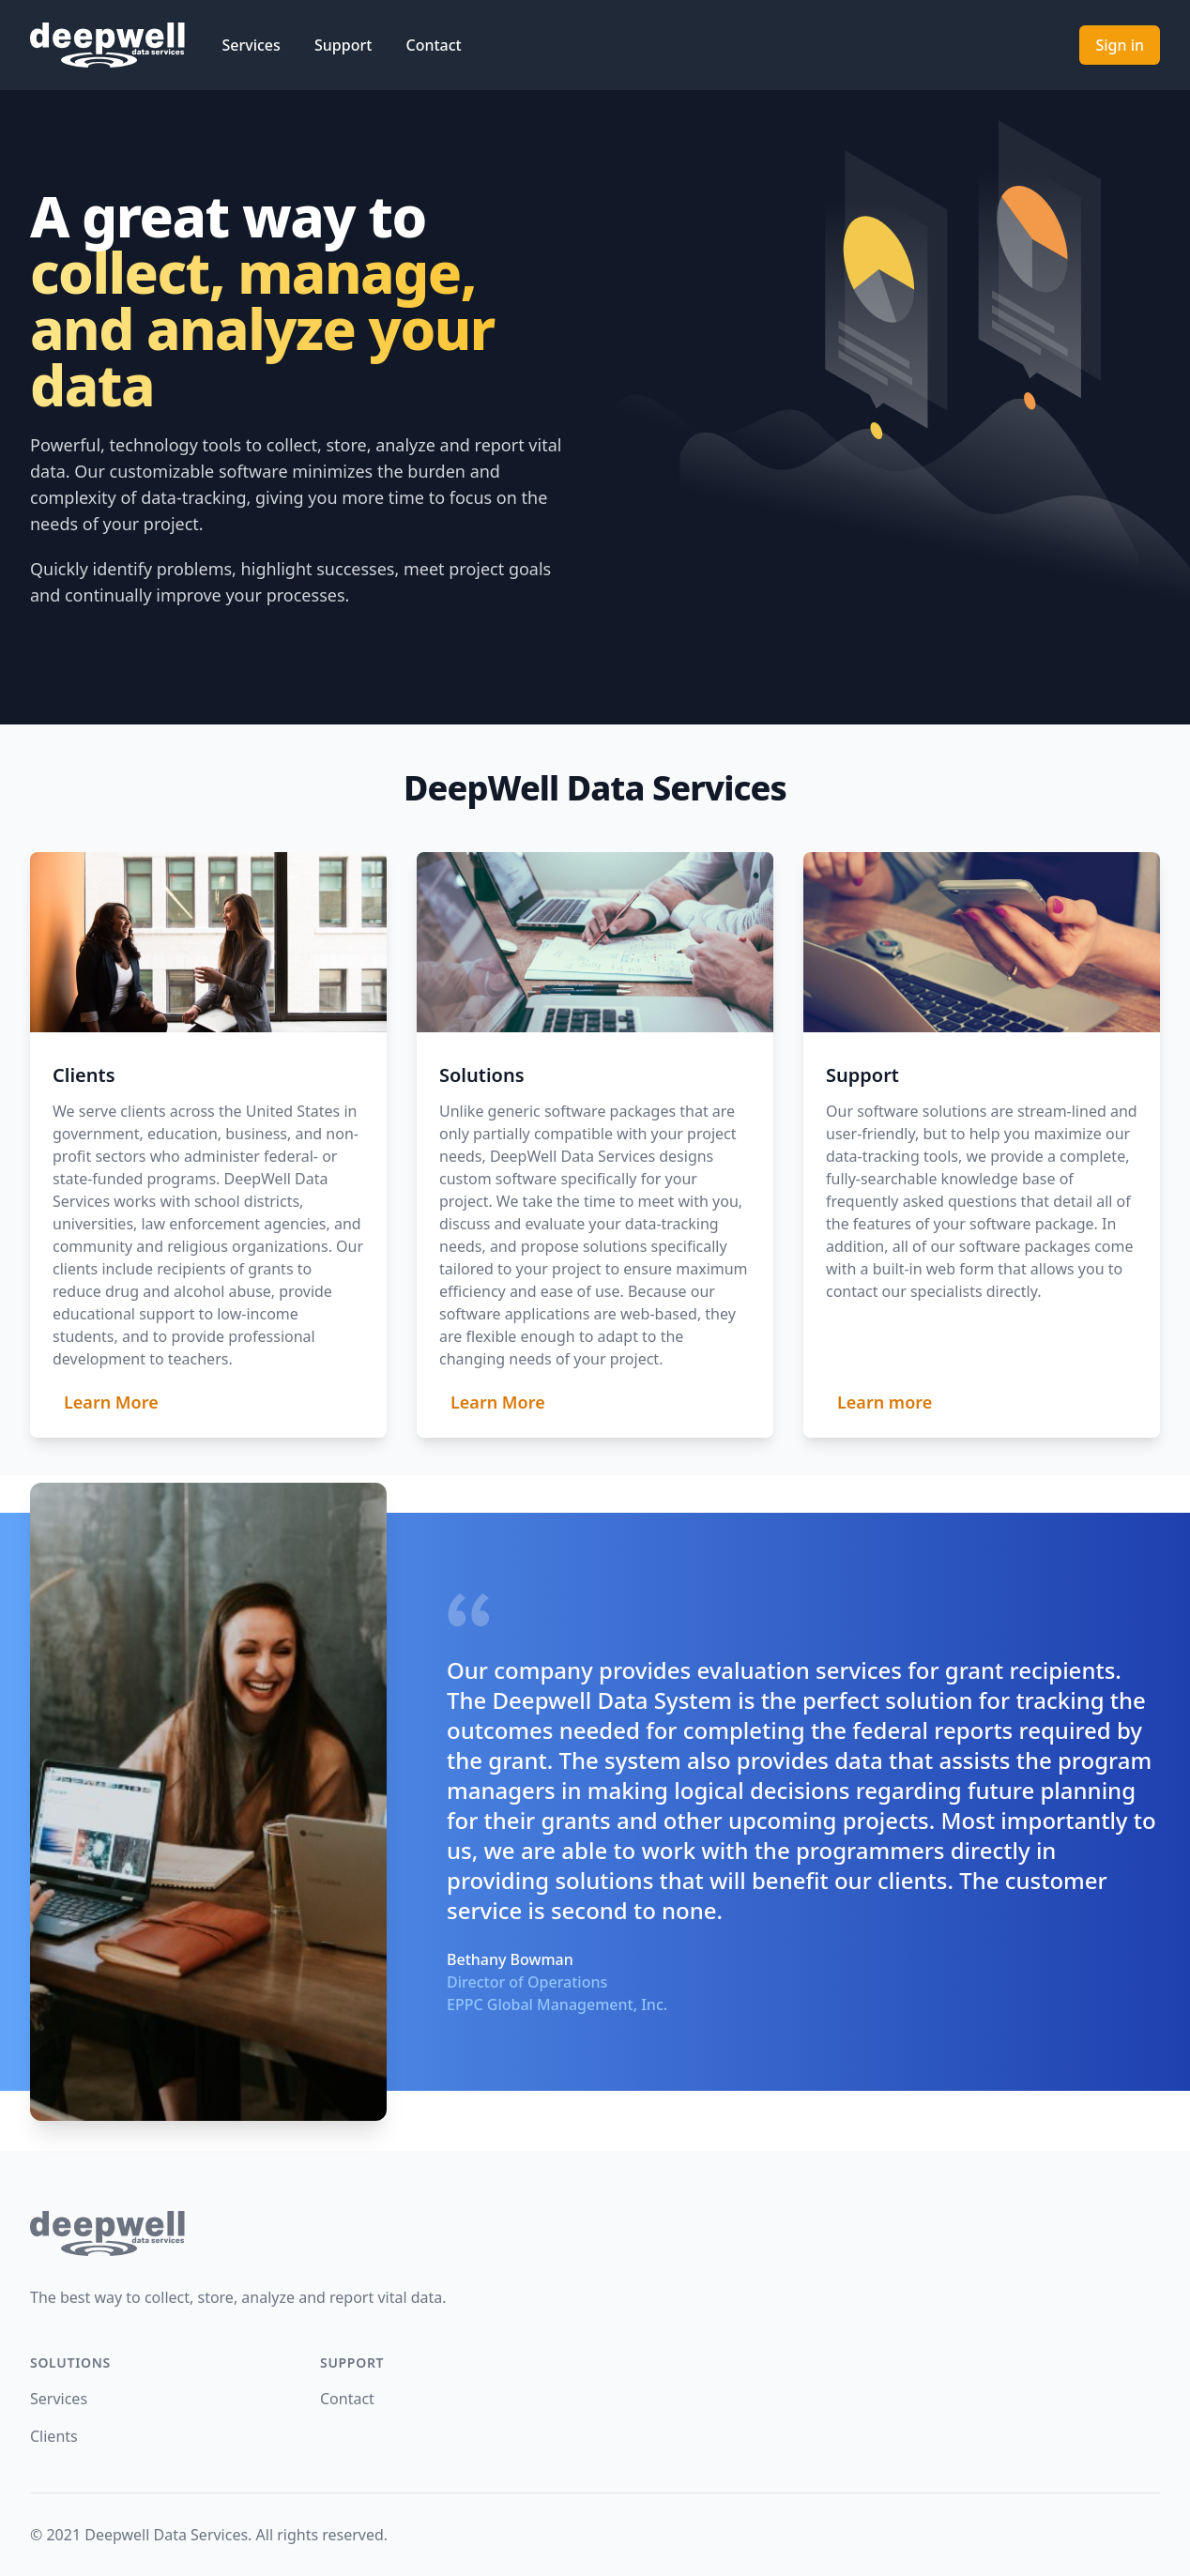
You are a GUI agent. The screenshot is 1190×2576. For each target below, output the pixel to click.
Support (345, 45)
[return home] (595, 2233)
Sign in (1119, 45)
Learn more (884, 1402)
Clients (54, 2436)
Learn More (111, 1402)
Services (253, 45)
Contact (434, 45)
